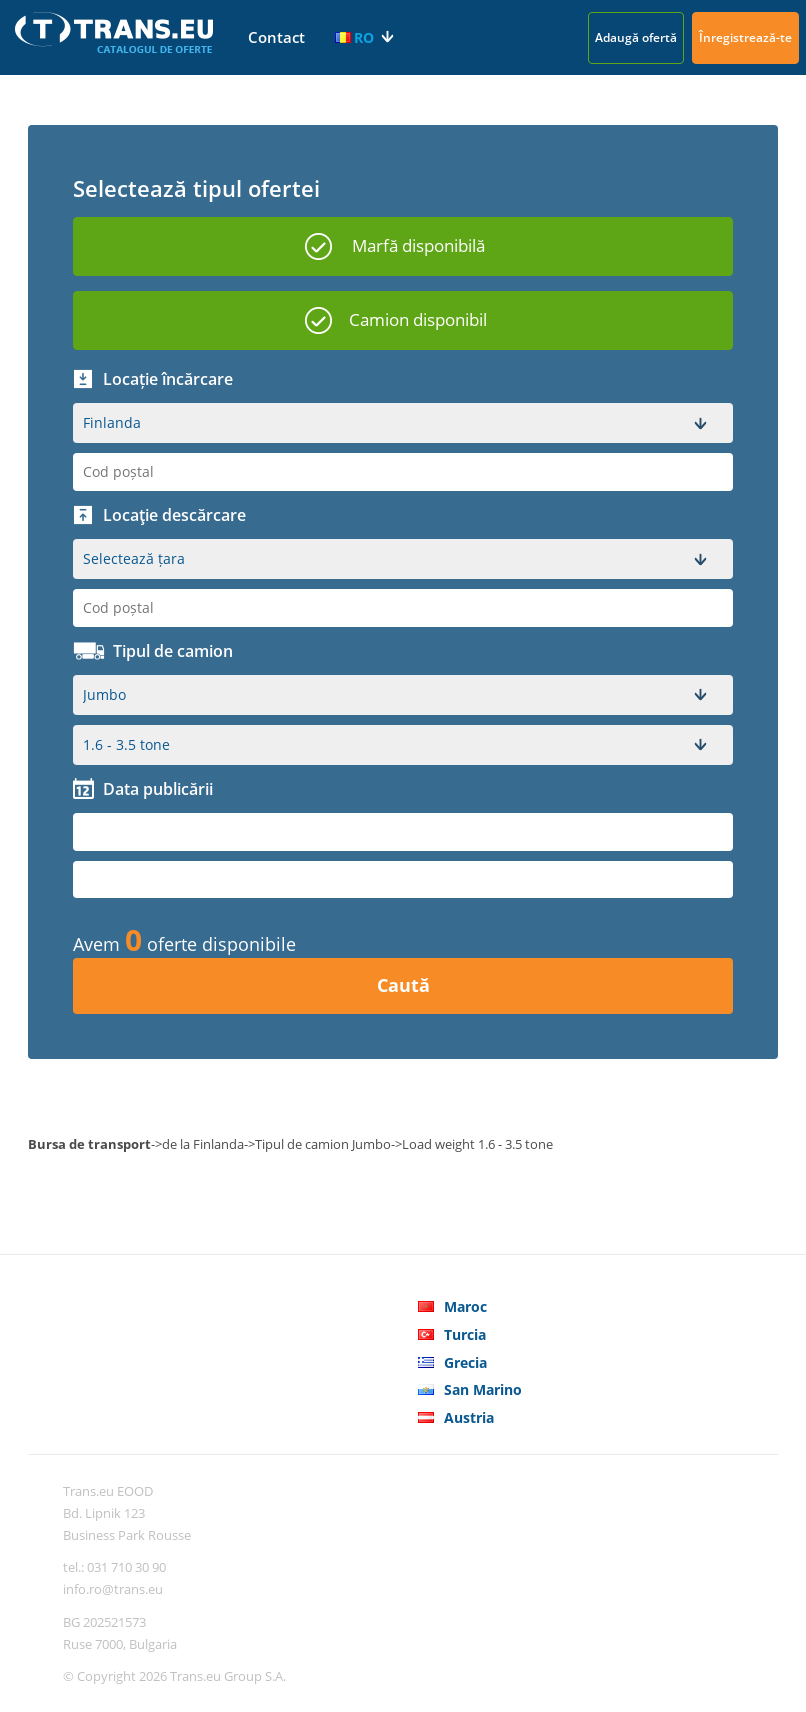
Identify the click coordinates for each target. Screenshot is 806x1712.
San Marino (483, 1389)
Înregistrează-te (745, 37)
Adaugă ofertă (636, 37)
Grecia (465, 1362)
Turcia (465, 1334)
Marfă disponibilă (418, 245)
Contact (276, 37)
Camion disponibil (418, 319)
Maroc (465, 1306)
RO (354, 37)
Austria (469, 1417)
